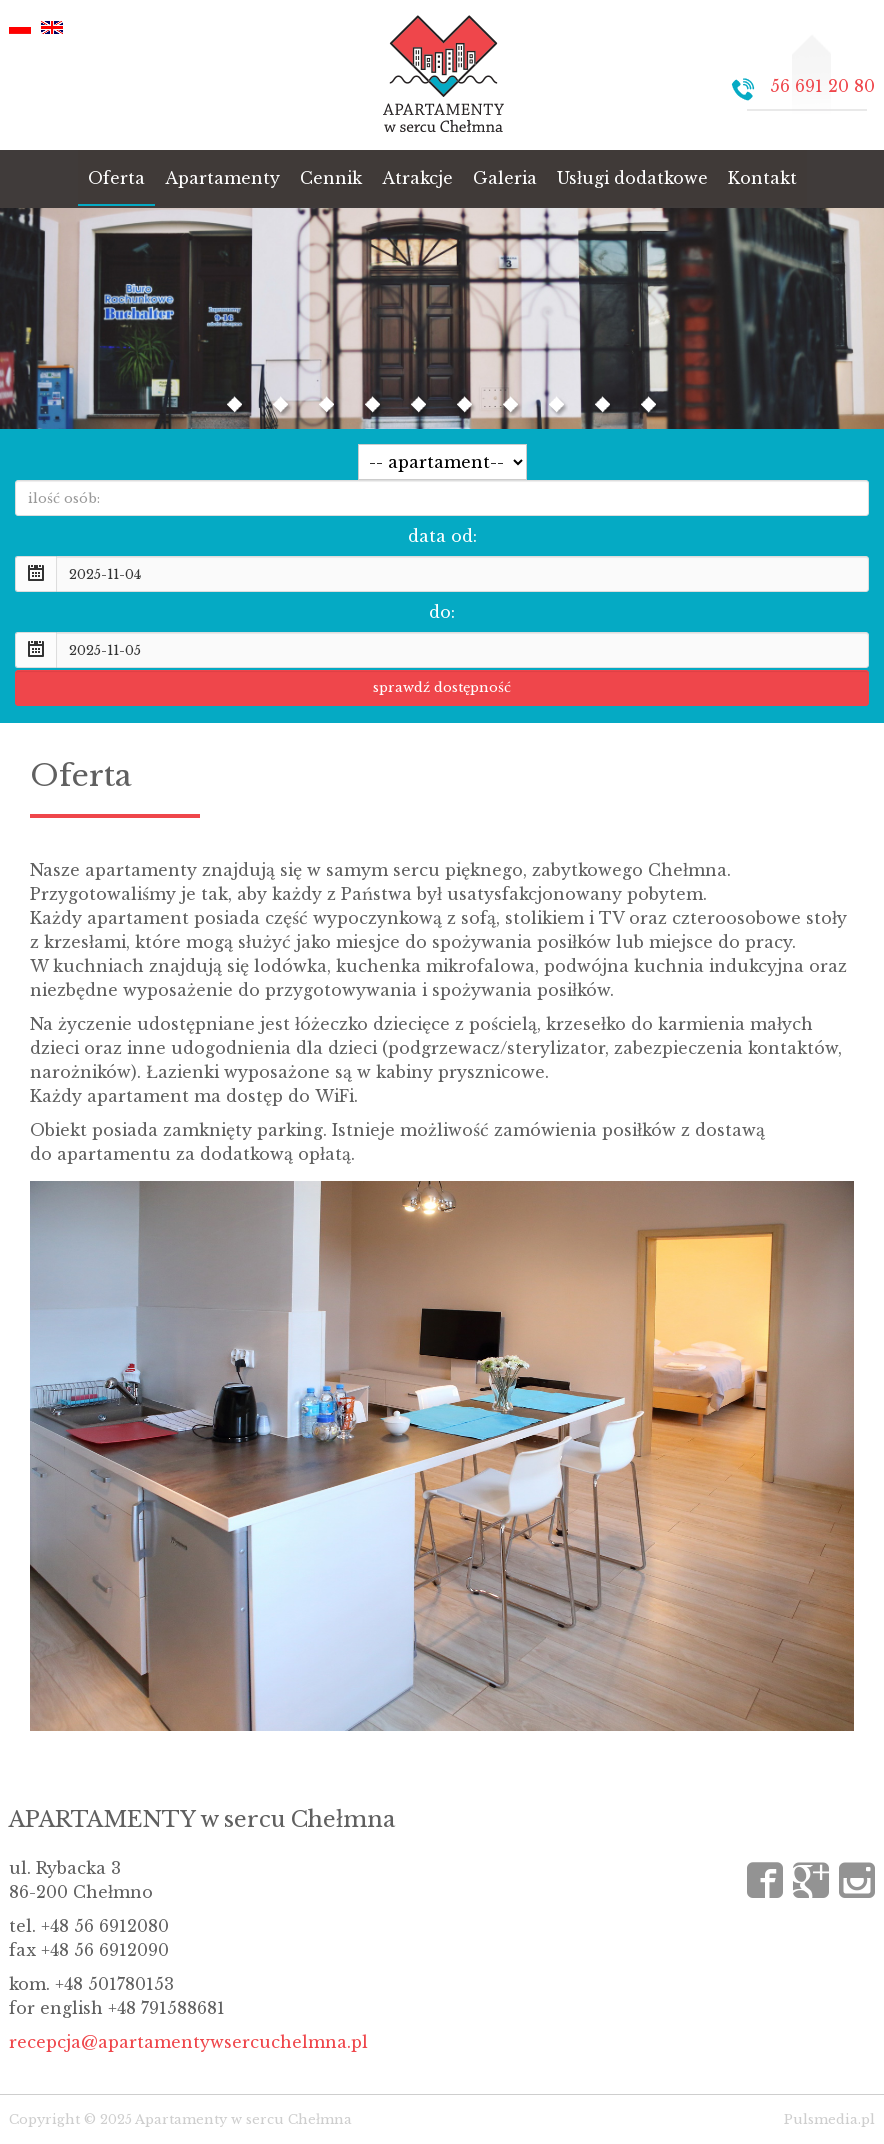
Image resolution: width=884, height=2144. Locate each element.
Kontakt (762, 178)
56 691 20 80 (822, 86)
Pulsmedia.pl (829, 2119)
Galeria (505, 178)
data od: (442, 536)
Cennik (331, 178)
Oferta (116, 178)
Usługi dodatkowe (632, 178)
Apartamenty (222, 178)
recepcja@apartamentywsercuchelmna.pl (188, 2042)
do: (442, 612)
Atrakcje (417, 178)
